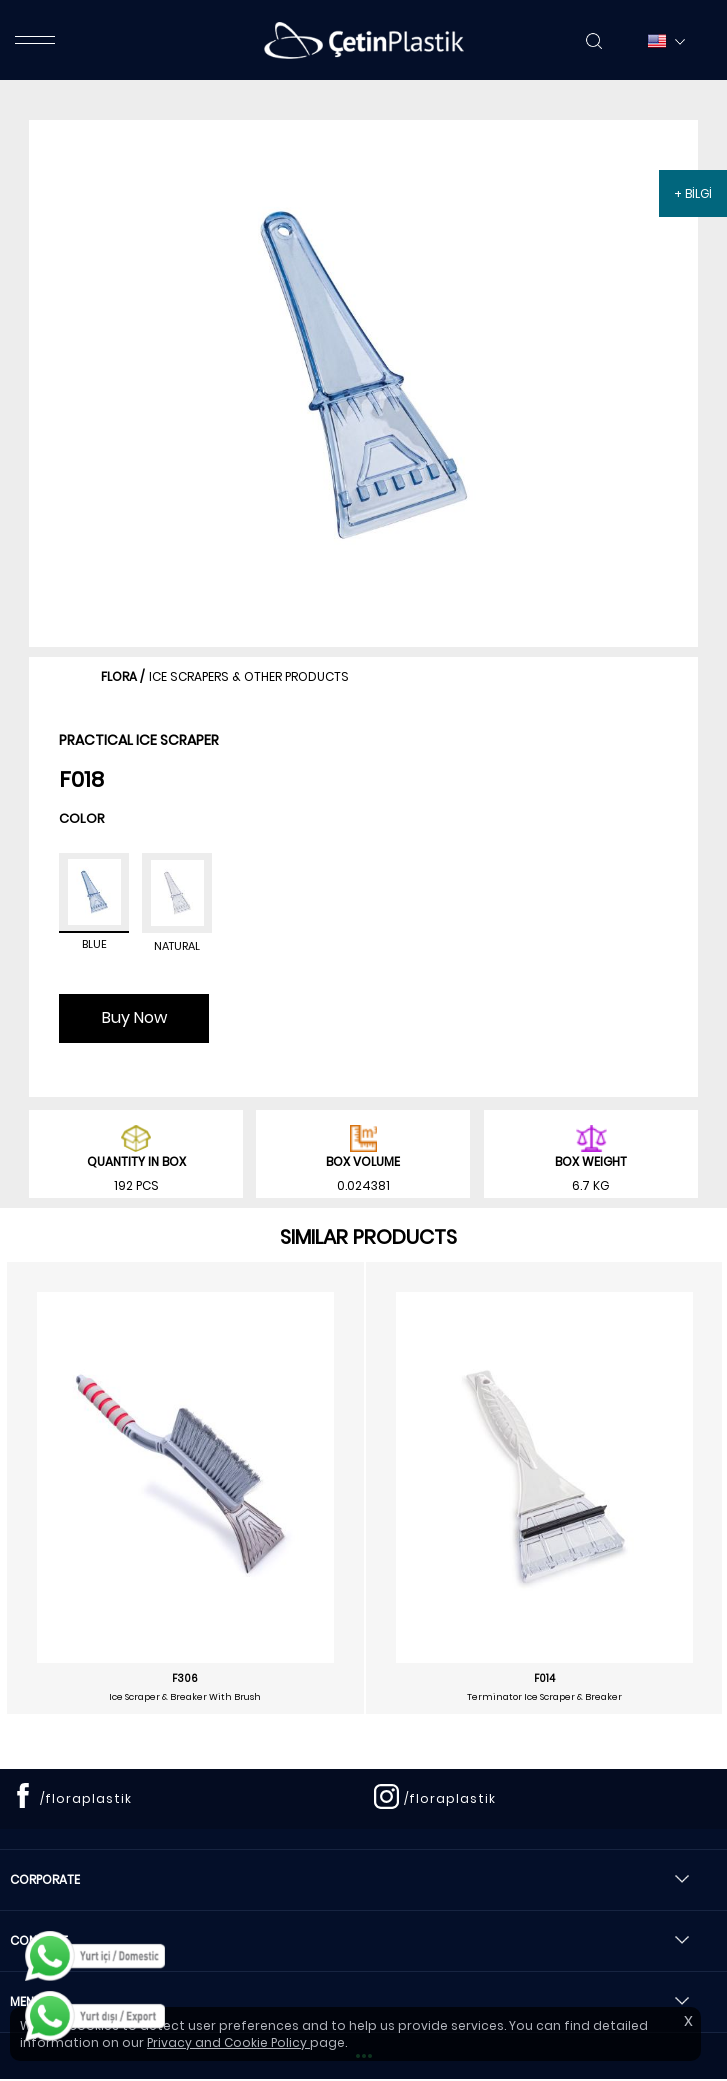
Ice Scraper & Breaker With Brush (185, 1697)
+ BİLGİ (693, 193)
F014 (544, 1679)
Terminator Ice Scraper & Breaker (544, 1697)
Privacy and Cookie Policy (228, 2042)
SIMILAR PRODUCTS (368, 1237)
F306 (185, 1679)
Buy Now (134, 1017)
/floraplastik (86, 1798)
